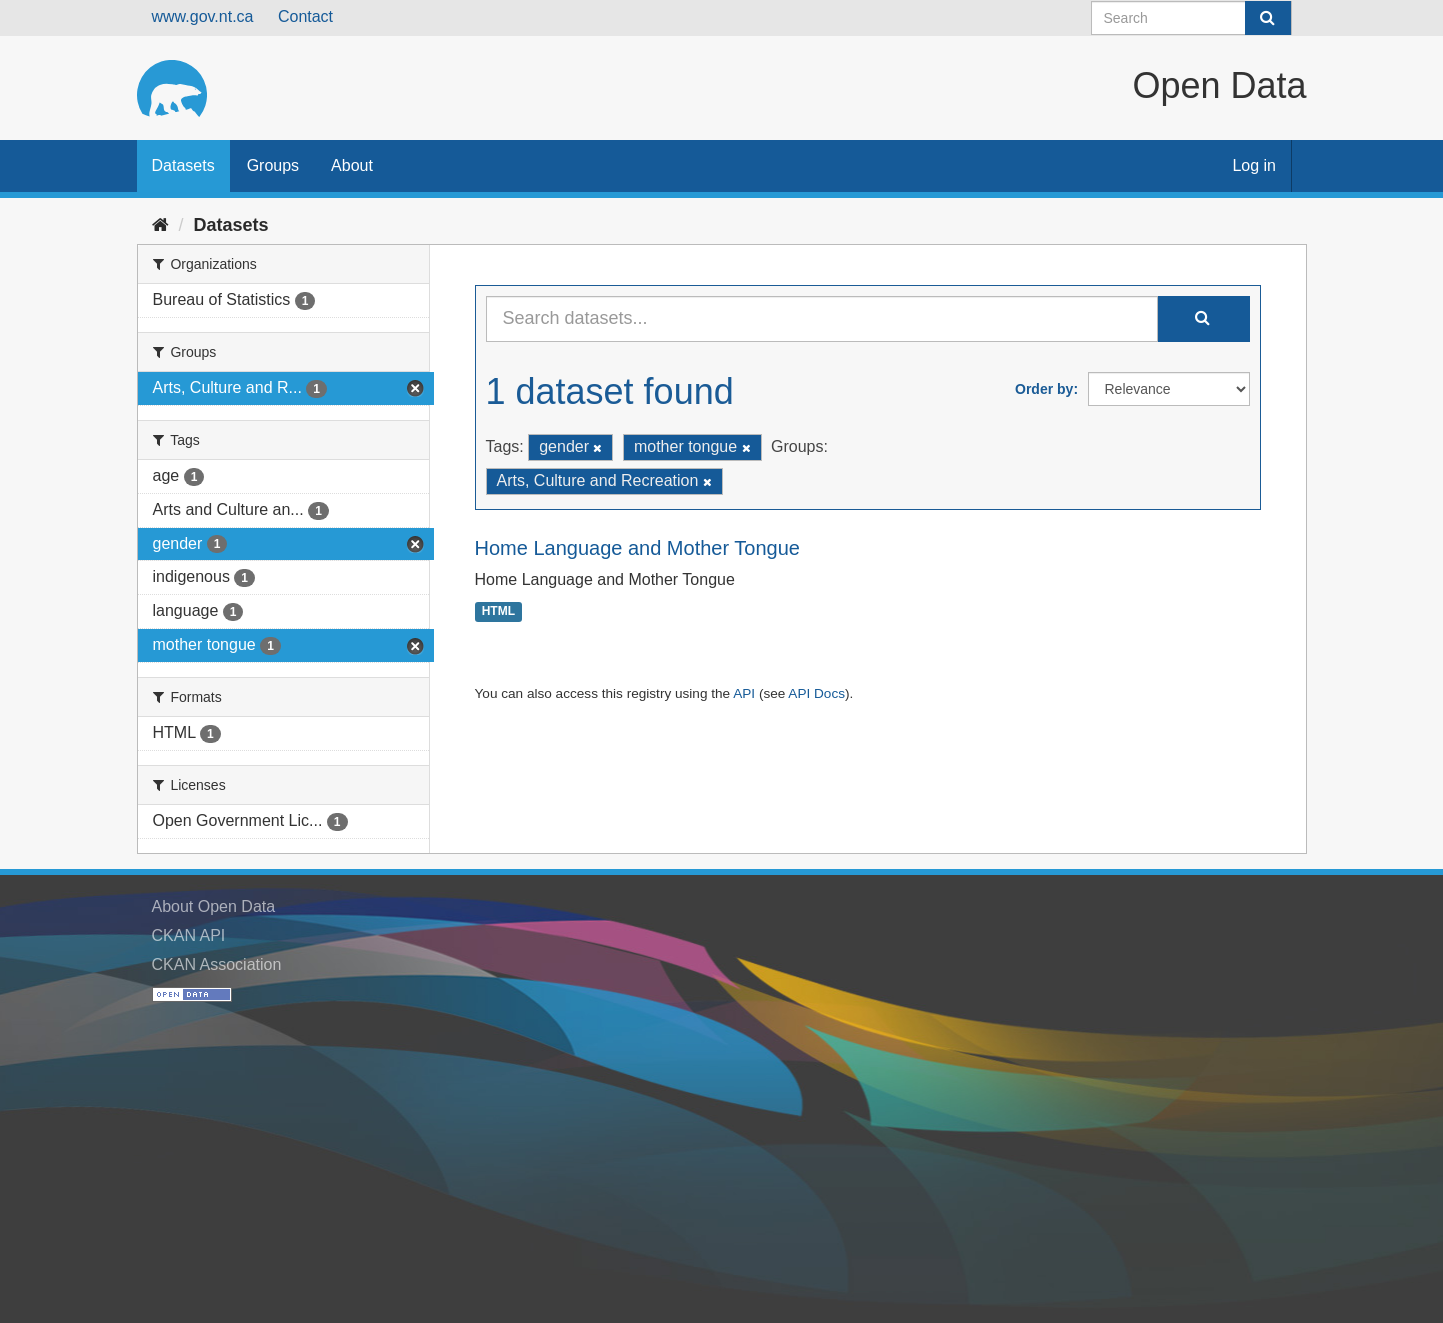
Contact (305, 16)
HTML (498, 612)
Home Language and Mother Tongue (637, 548)
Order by (1044, 389)
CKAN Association (217, 964)
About (352, 165)
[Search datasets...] (822, 319)
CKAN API (189, 935)
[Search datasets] (1191, 18)
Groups (273, 165)
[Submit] (1268, 18)
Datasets (183, 165)
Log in (1254, 165)
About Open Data (214, 906)
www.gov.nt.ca (203, 16)
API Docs (816, 693)
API (744, 693)
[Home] (160, 225)
